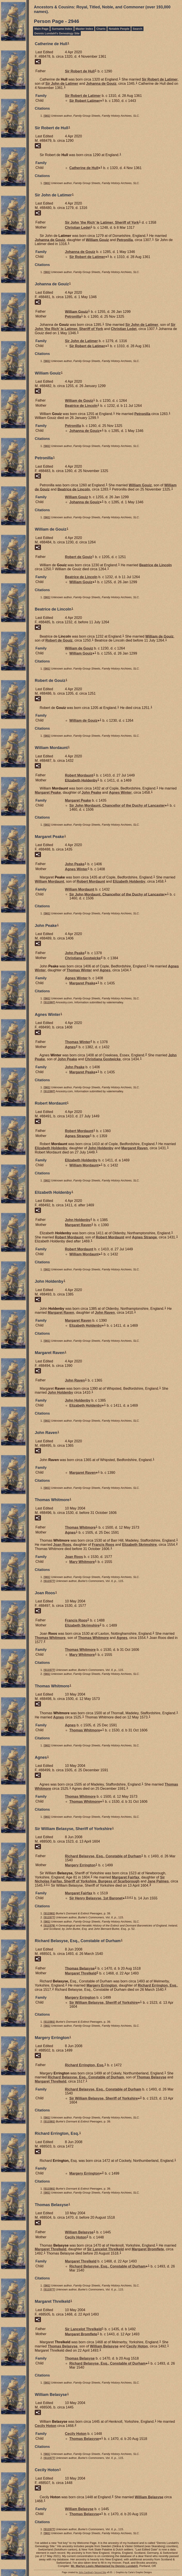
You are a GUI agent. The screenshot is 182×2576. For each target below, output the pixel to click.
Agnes (120, 792)
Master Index (84, 28)
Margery (80, 1865)
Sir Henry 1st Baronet (96, 1898)
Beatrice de (81, 406)
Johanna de (101, 83)
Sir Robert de (80, 71)
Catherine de (83, 168)
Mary (82, 1562)
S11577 (49, 1581)
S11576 (49, 1925)
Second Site (100, 2572)
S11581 (49, 1913)
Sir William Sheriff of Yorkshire (103, 2002)
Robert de (78, 557)
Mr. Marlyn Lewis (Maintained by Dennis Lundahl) (104, 2566)
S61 (47, 115)
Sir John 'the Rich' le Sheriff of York (102, 222)
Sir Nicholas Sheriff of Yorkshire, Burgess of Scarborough (100, 1879)
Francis (103, 1544)
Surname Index (62, 28)
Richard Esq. (157, 1985)
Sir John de (61, 83)
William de (79, 400)
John (91, 792)
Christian (77, 227)
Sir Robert (84, 100)
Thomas (79, 970)
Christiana (83, 958)
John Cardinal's (86, 2572)
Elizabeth (81, 780)
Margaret (48, 792)
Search (137, 28)
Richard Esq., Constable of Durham (103, 1856)
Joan (62, 1544)
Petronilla (125, 240)
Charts (100, 28)
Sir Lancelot (105, 2249)
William (97, 240)
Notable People (119, 28)
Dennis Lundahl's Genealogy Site (56, 33)
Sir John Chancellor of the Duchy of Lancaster (117, 805)
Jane (158, 1881)
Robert (79, 775)
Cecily (75, 2237)
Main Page (41, 28)
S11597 (49, 1002)
